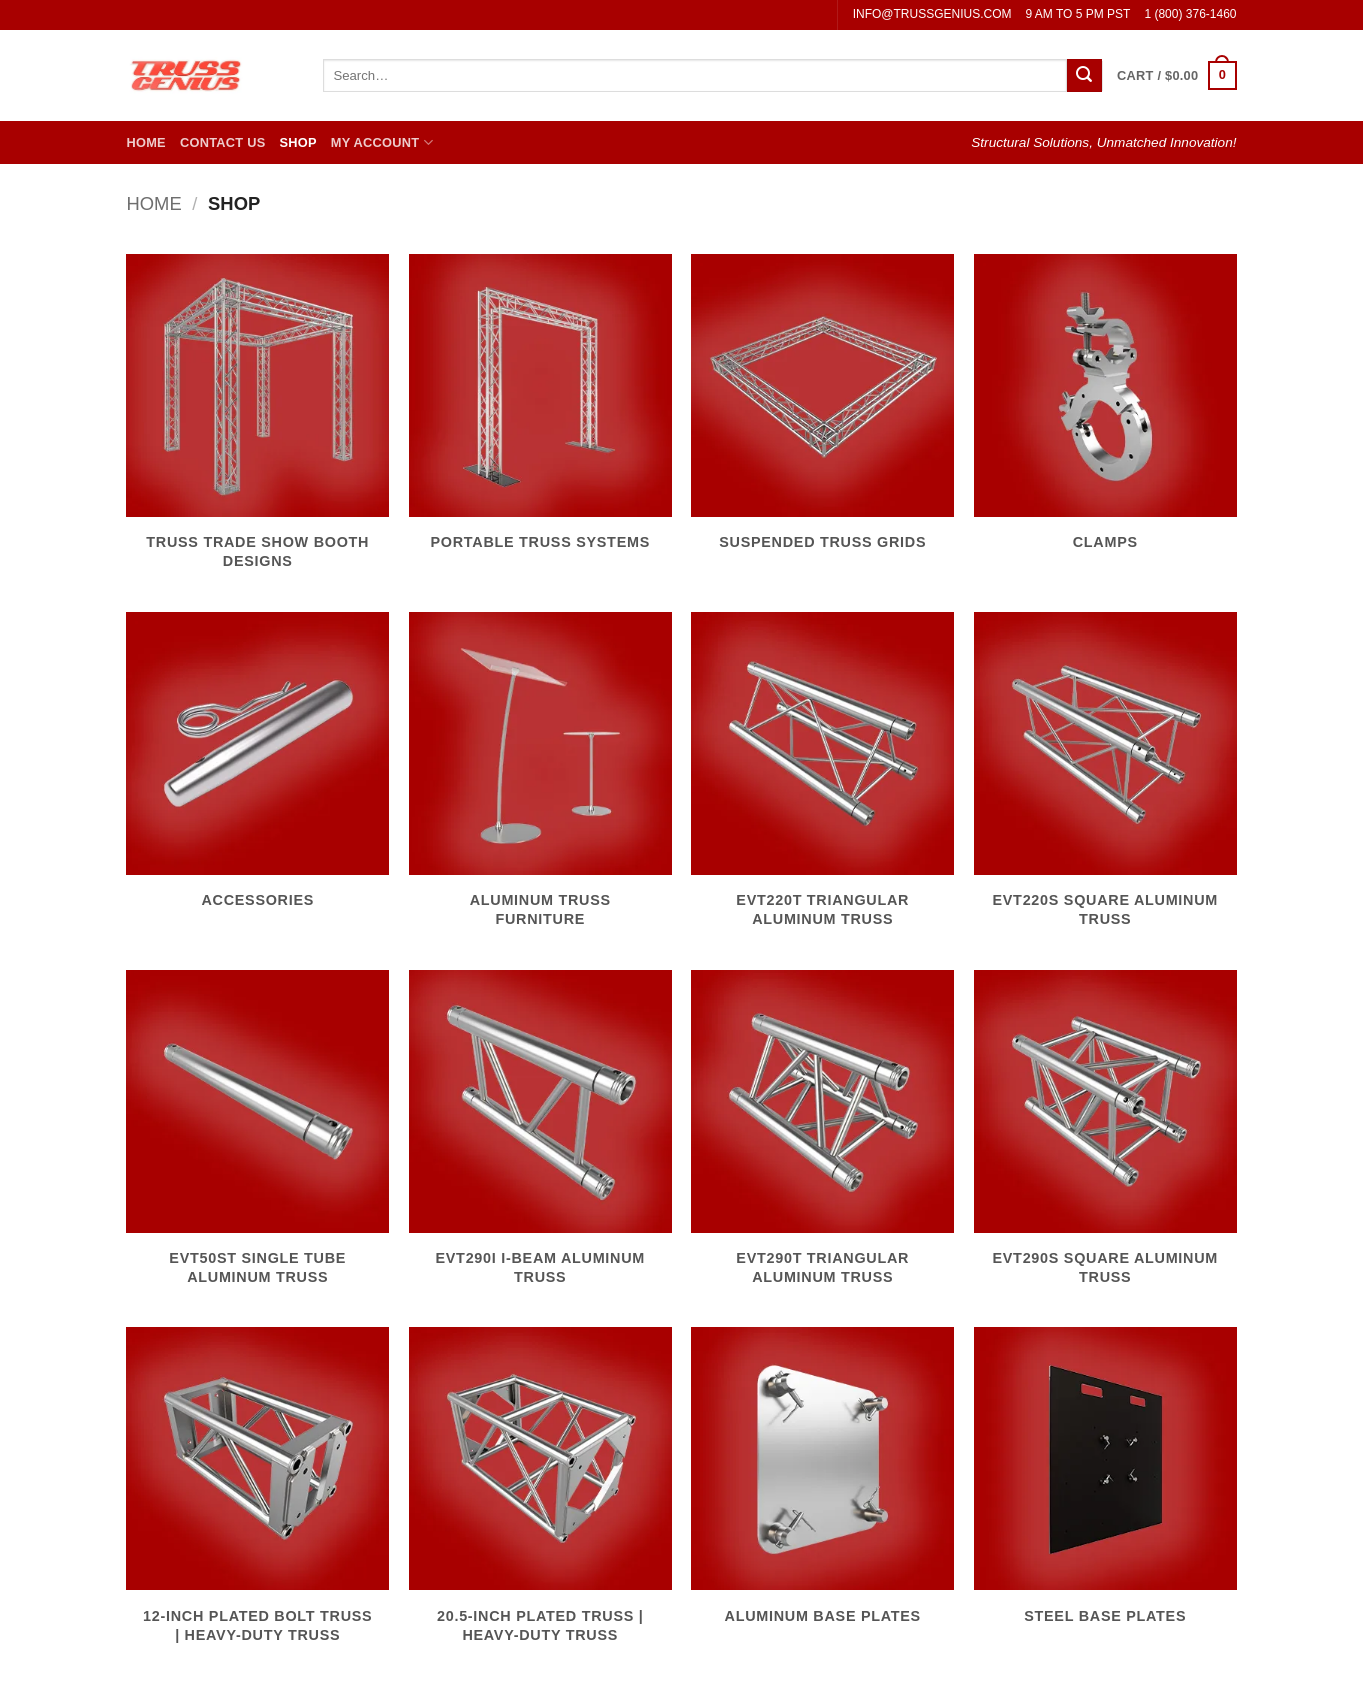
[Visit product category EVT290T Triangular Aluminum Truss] (822, 1139)
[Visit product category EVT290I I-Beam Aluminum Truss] (540, 1139)
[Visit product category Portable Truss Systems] (540, 414)
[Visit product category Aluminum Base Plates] (822, 1487)
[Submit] (1084, 76)
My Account (382, 142)
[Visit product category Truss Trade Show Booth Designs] (257, 423)
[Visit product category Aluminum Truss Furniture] (540, 781)
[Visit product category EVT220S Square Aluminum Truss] (1105, 781)
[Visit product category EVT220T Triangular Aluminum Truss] (822, 781)
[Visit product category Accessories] (257, 772)
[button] (1176, 76)
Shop (297, 142)
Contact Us (223, 142)
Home (146, 142)
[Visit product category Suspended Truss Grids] (822, 414)
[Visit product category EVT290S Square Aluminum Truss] (1105, 1139)
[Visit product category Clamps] (1105, 414)
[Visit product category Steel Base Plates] (1105, 1487)
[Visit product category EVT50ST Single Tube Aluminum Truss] (257, 1139)
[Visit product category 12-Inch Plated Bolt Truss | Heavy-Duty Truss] (257, 1496)
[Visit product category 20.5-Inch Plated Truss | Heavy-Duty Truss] (540, 1496)
